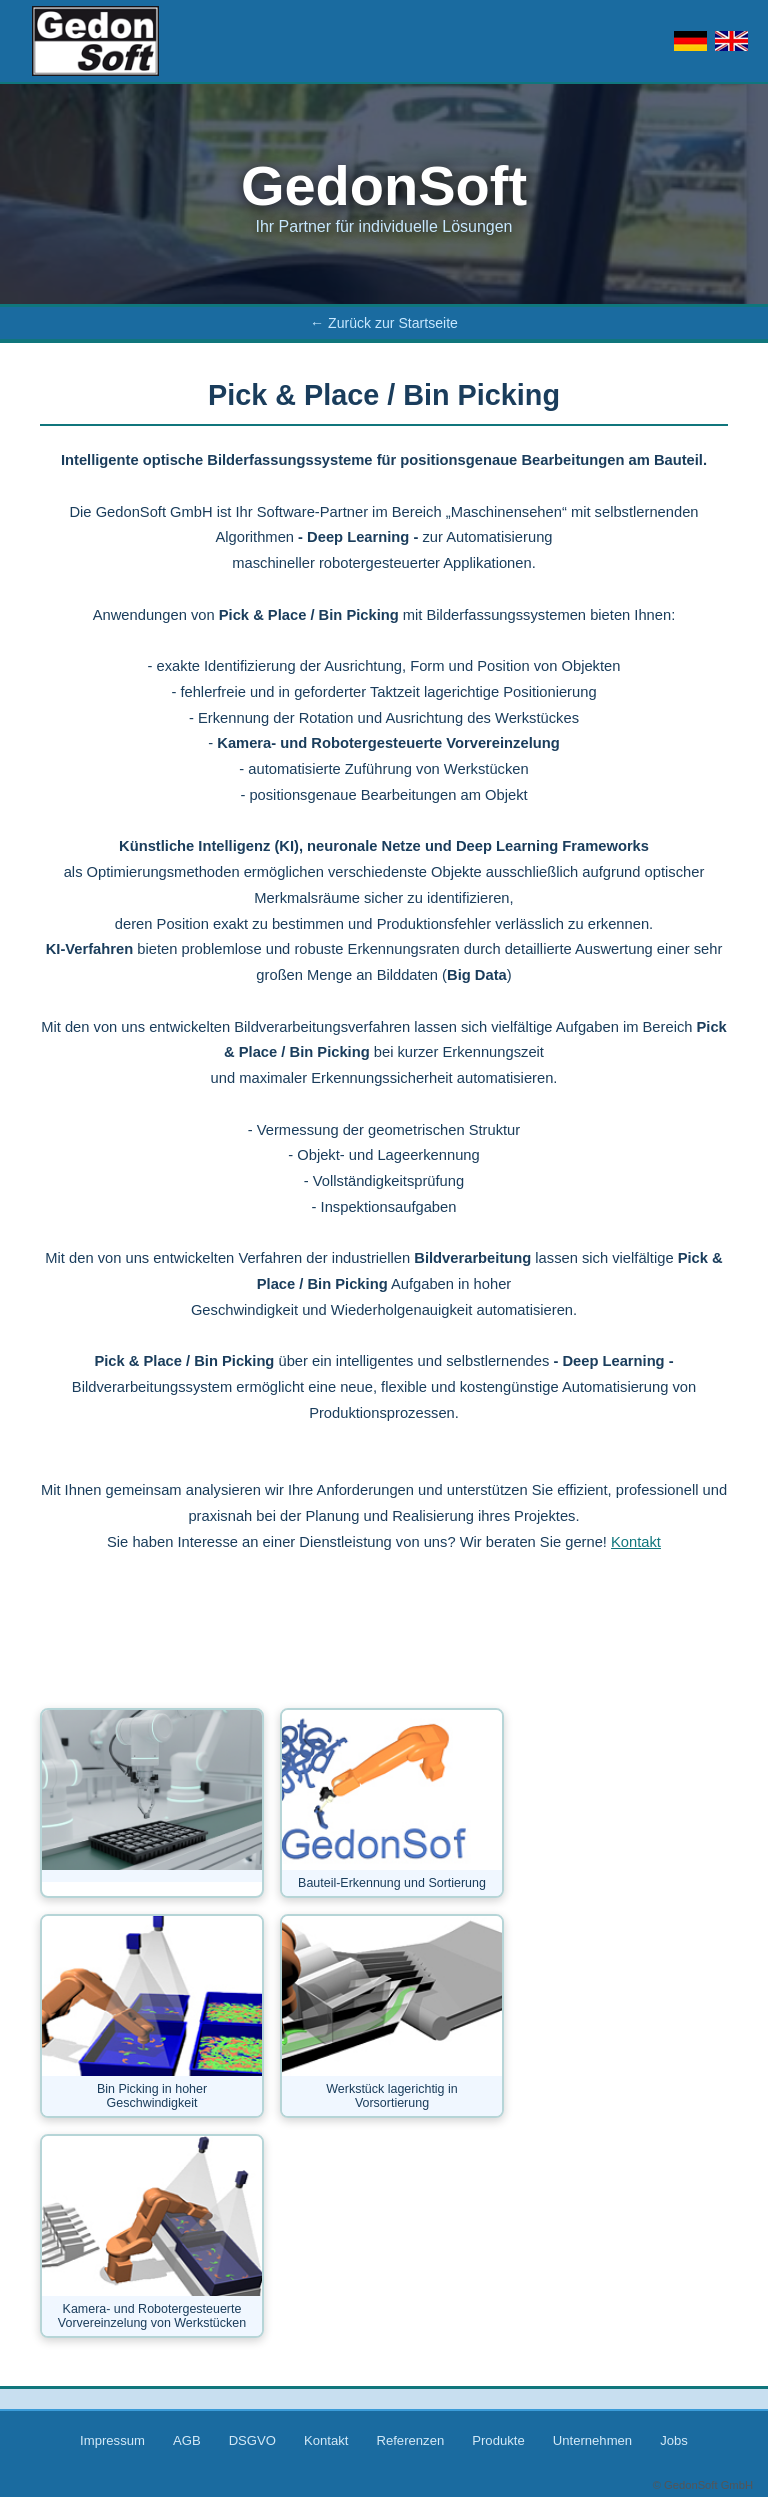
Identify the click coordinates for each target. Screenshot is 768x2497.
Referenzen (410, 2440)
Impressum (112, 2440)
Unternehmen (592, 2440)
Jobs (674, 2440)
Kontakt (636, 1542)
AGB (187, 2440)
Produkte (498, 2440)
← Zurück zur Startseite (384, 323)
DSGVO (252, 2440)
